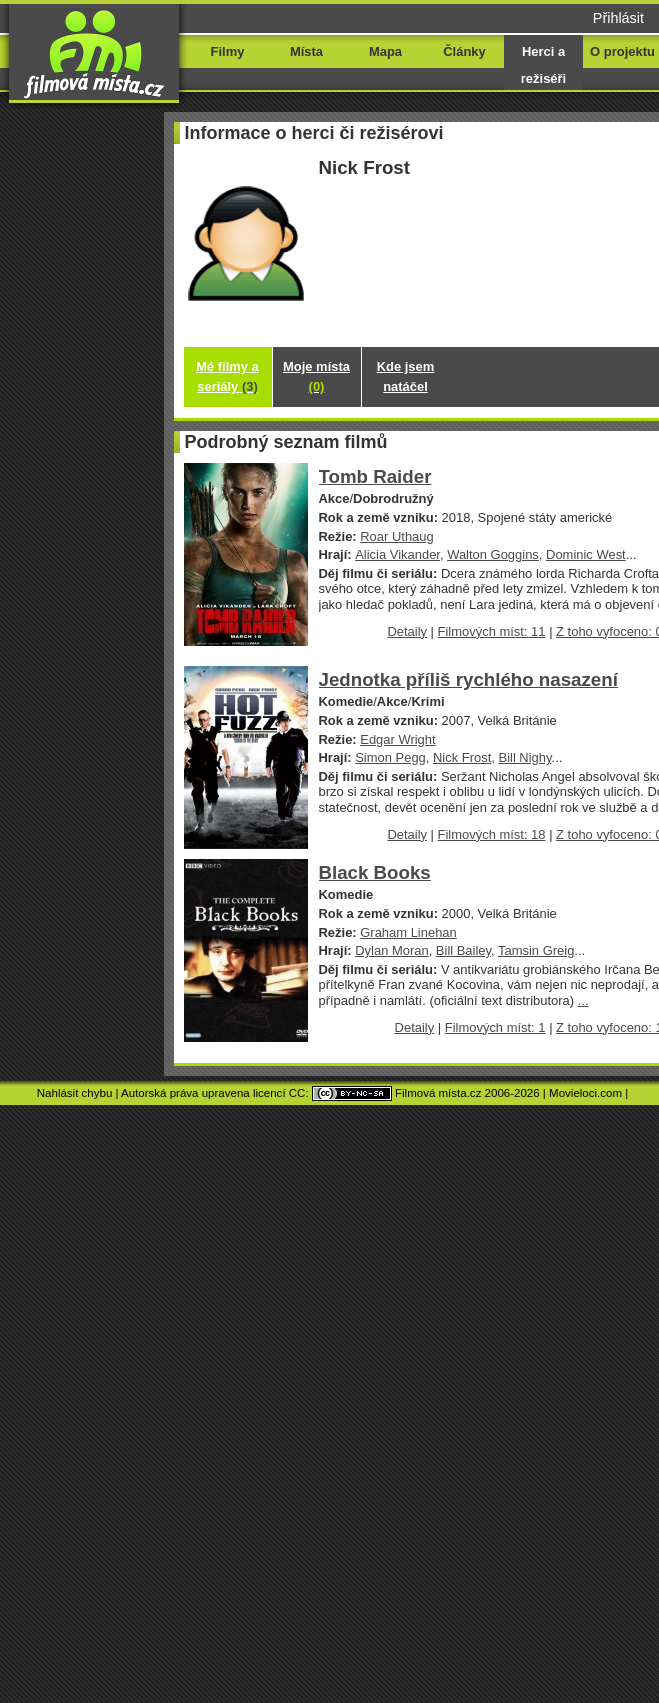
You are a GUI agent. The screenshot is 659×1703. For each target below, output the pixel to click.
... (583, 1000)
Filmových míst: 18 (492, 834)
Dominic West (586, 554)
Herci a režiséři (543, 65)
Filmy (228, 51)
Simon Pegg (390, 757)
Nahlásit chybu (75, 1093)
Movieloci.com (585, 1093)
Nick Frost (462, 757)
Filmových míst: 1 (495, 1027)
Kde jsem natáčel (406, 376)
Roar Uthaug (396, 536)
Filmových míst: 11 (492, 631)
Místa (306, 51)
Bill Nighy (525, 757)
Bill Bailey (463, 950)
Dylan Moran (391, 950)
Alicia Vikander (397, 554)
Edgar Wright (397, 739)
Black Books (375, 872)
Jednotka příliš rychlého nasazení (468, 679)
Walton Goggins (493, 554)
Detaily (407, 631)
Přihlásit (618, 18)
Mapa (385, 51)
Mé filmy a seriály (227, 376)
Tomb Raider (375, 476)
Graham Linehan (408, 932)
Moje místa (316, 376)
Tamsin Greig (536, 950)
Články (464, 51)
